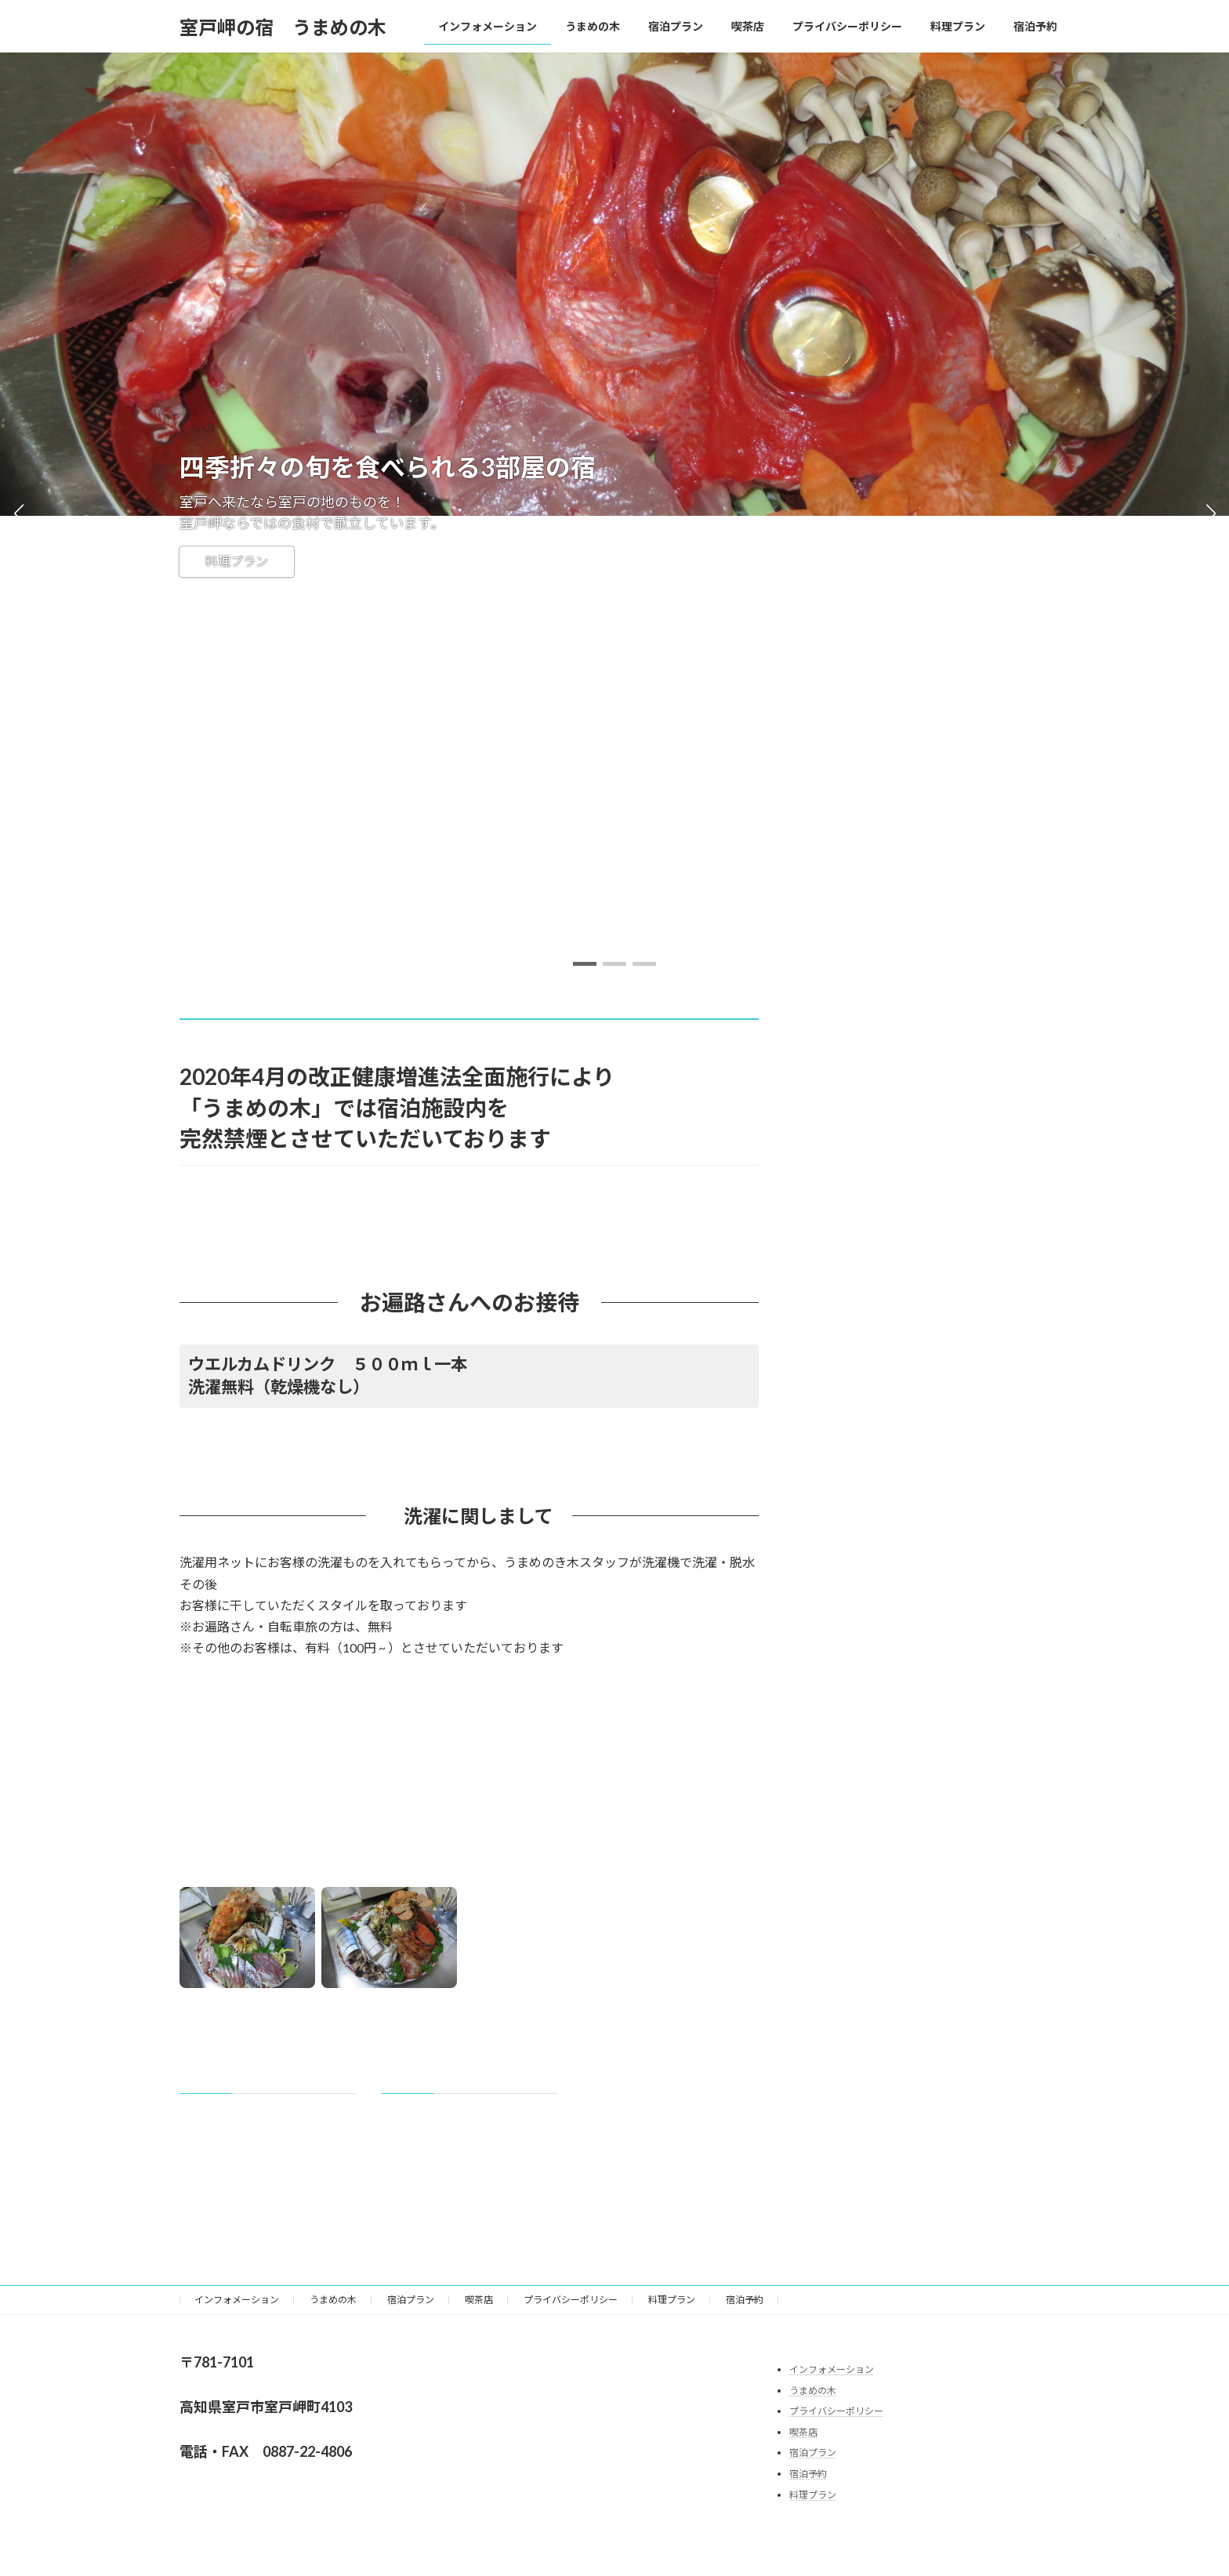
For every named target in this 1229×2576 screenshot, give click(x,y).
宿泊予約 (744, 2300)
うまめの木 (333, 2300)
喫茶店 (479, 2300)
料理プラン (236, 561)
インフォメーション (236, 2300)
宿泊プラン (410, 2300)
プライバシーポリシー (571, 2300)
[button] (584, 964)
